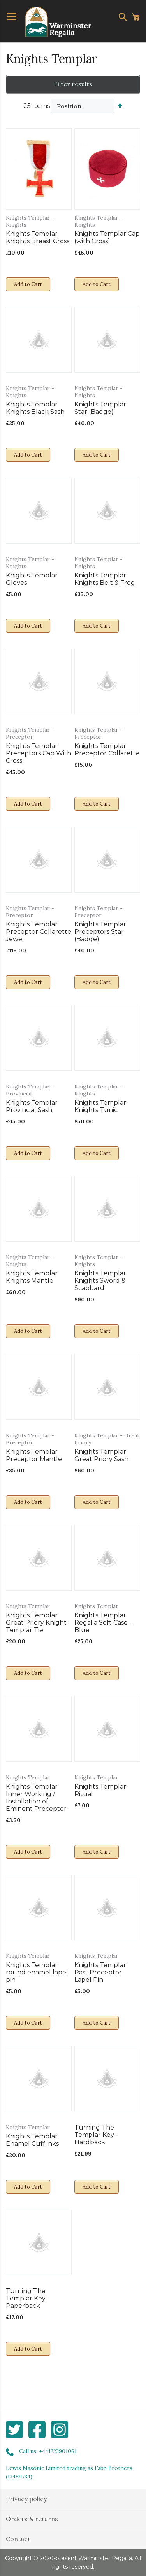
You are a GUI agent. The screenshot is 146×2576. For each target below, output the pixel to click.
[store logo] (58, 22)
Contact (18, 2539)
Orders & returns (32, 2519)
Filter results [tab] (73, 84)
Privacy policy (26, 2499)
